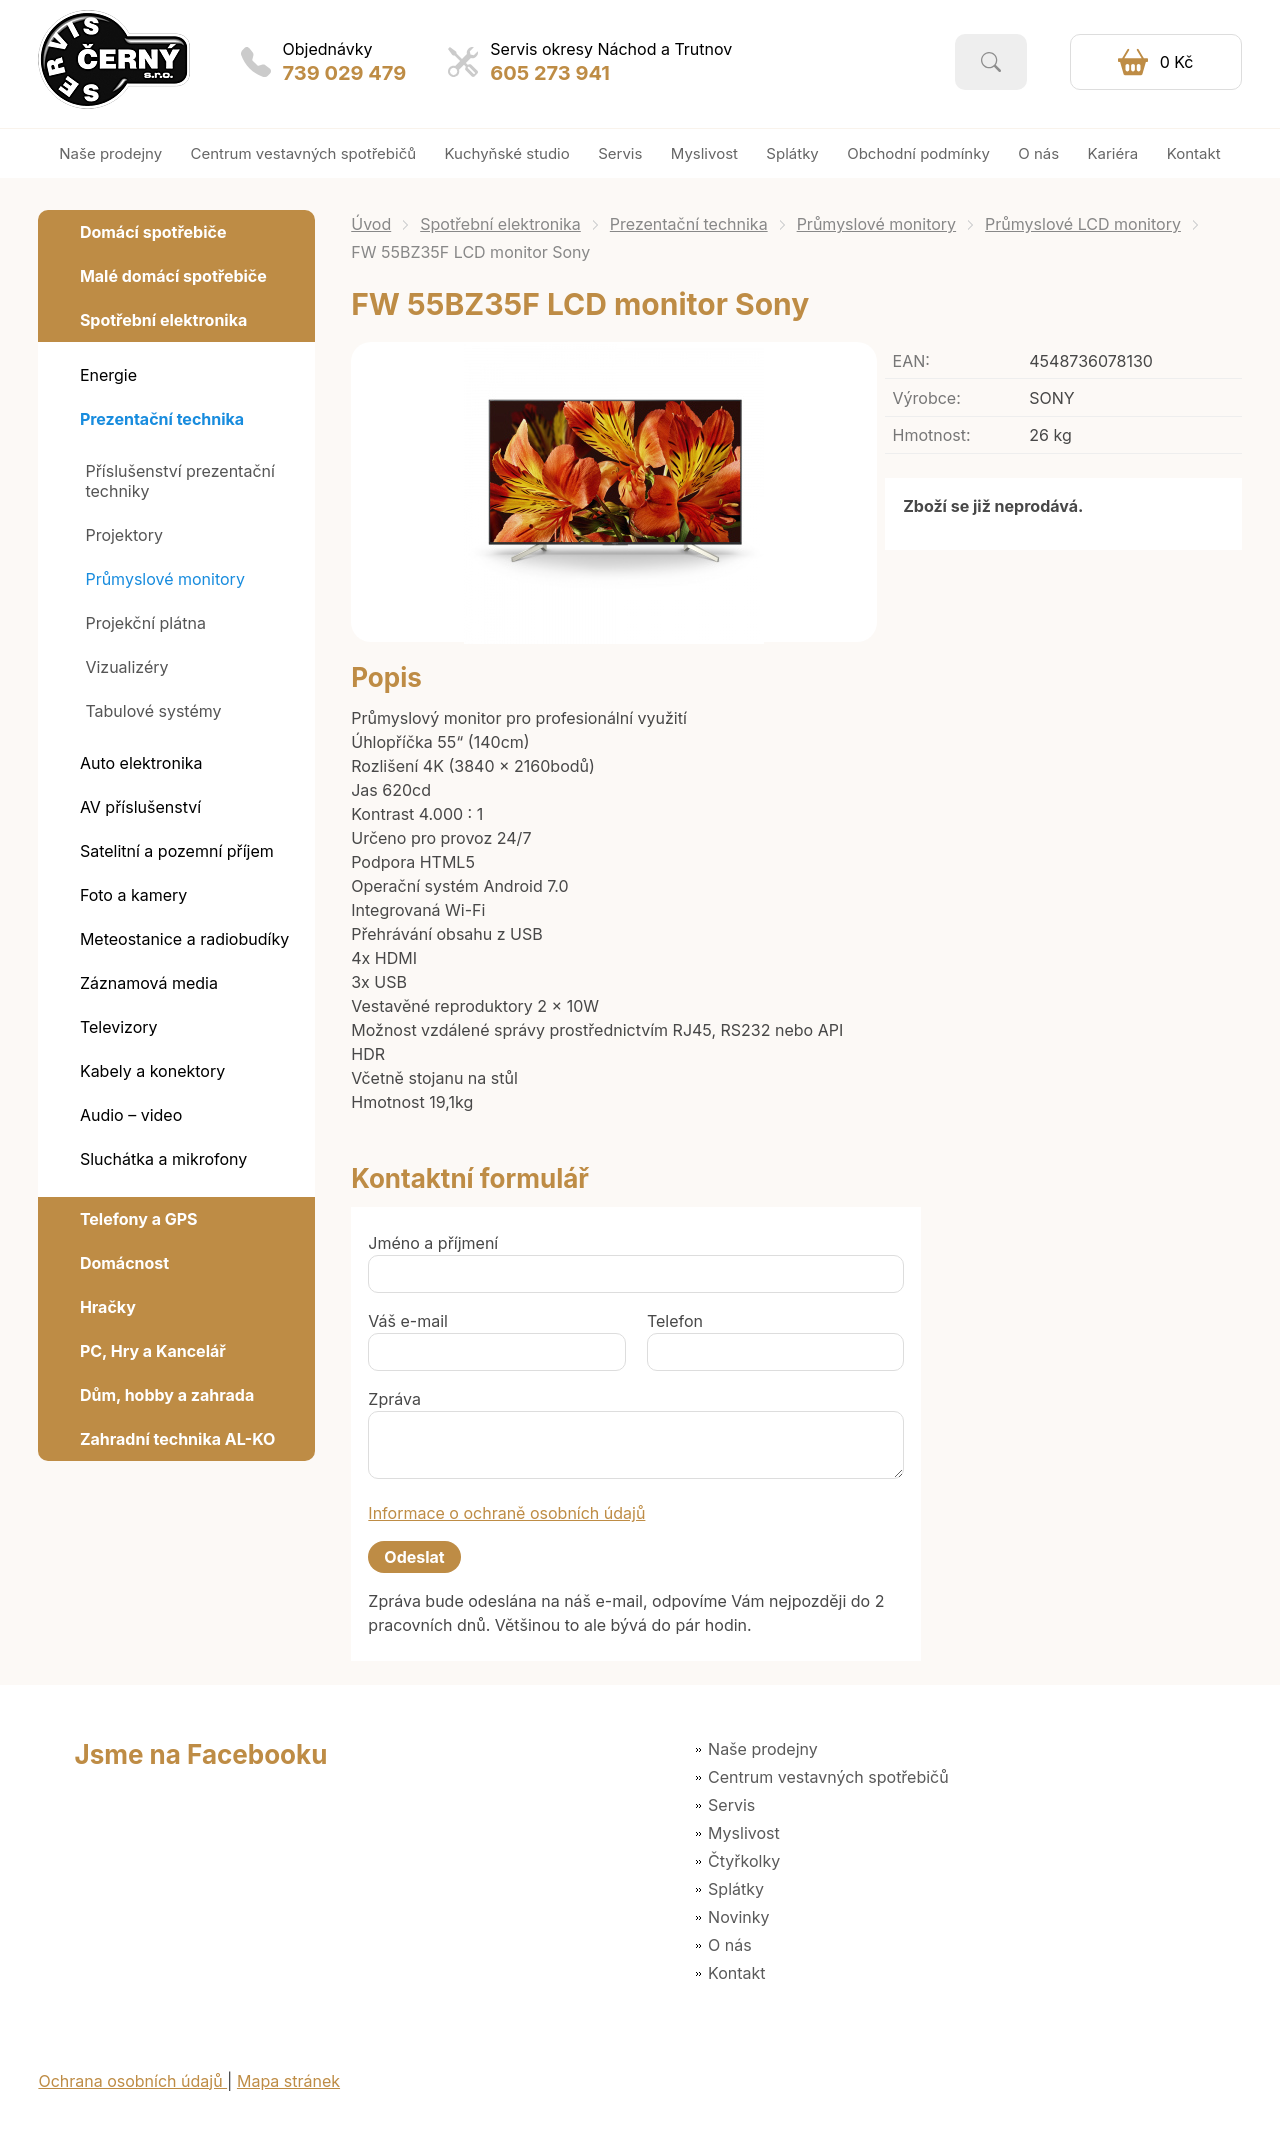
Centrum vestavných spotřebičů (828, 1777)
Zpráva (394, 1399)
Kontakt (736, 1973)
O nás (730, 1945)
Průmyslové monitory (876, 224)
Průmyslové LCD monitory (1083, 224)
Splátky (736, 1889)
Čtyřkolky (744, 1861)
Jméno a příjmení (433, 1243)
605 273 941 (550, 73)
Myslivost (744, 1833)
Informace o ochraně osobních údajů (506, 1513)
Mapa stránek (288, 2081)
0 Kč (1177, 62)
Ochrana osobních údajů (132, 2081)
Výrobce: (927, 398)
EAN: (911, 361)
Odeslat (414, 1557)
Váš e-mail (408, 1321)
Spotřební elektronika (500, 224)
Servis (731, 1805)
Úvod (371, 224)
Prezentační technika (689, 224)
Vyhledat (991, 62)
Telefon (675, 1321)
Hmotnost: (932, 435)
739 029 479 (345, 73)
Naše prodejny (763, 1749)
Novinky (738, 1917)
